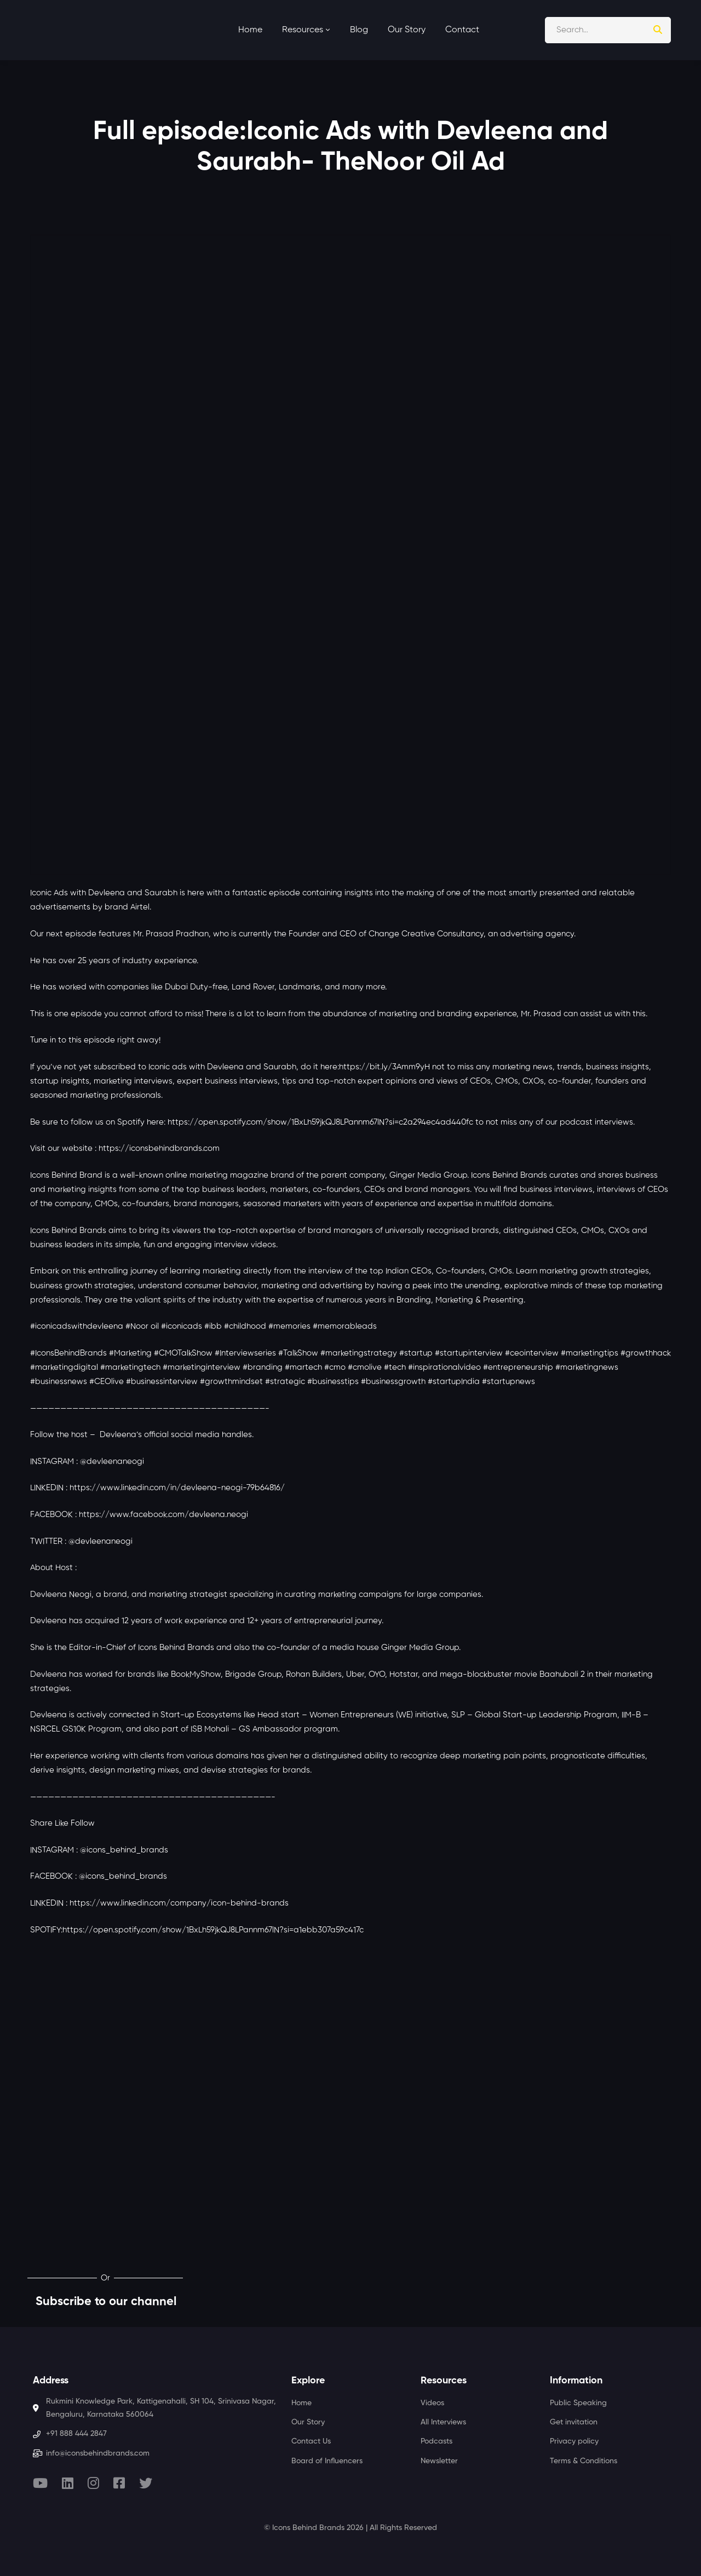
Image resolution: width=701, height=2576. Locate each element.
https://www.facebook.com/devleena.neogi (163, 1514)
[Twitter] (145, 2483)
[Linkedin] (68, 2483)
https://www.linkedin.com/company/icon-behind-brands (179, 1903)
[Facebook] (119, 2483)
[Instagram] (93, 2483)
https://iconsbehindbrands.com (159, 1148)
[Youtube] (40, 2483)
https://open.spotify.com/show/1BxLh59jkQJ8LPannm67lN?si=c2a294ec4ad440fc (320, 1122)
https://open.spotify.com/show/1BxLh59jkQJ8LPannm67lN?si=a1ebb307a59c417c (213, 1930)
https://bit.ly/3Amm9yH (384, 1067)
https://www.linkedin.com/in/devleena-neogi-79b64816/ (177, 1488)
